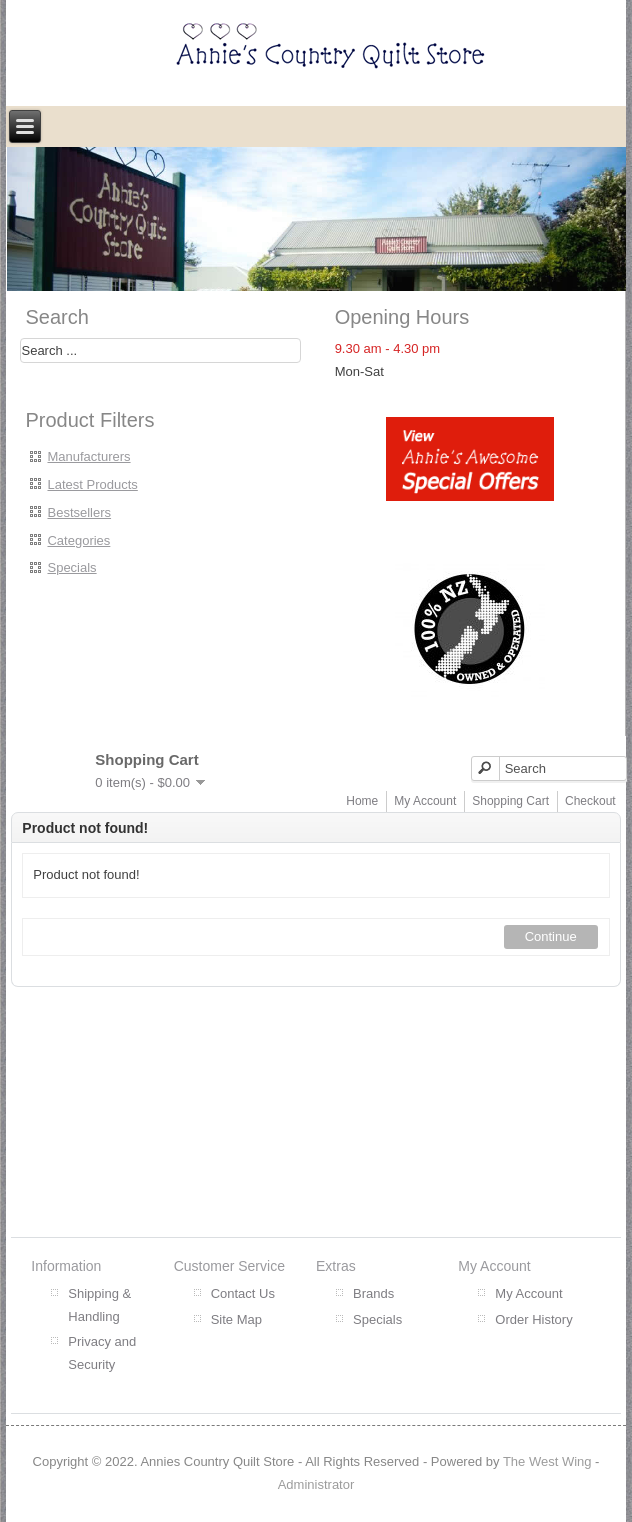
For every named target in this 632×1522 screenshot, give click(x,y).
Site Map (236, 1319)
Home (362, 801)
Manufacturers (88, 456)
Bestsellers (79, 512)
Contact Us (243, 1293)
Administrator (316, 1484)
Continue (551, 936)
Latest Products (92, 484)
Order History (533, 1319)
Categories (78, 540)
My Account (425, 801)
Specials (71, 567)
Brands (373, 1293)
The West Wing (547, 1461)
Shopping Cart (510, 801)
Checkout (590, 801)
